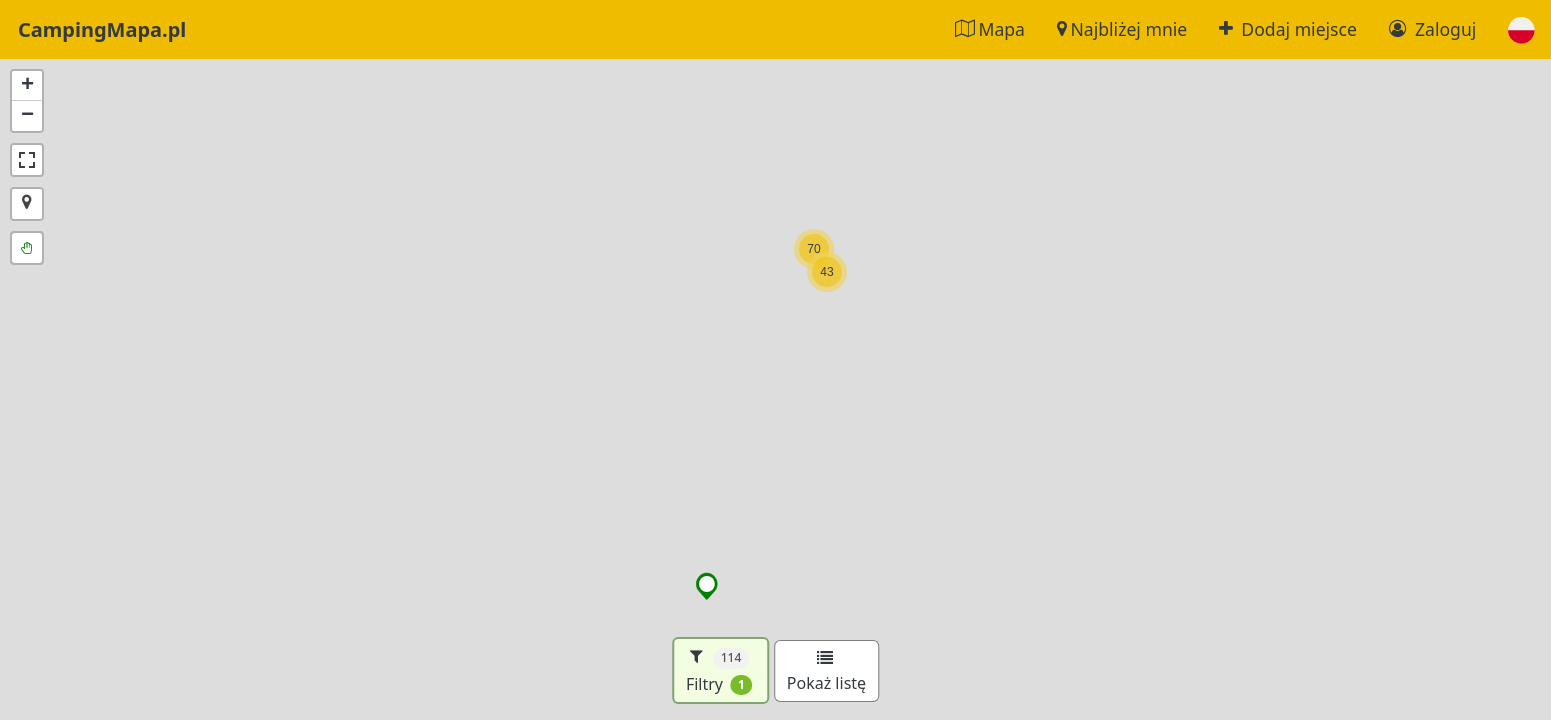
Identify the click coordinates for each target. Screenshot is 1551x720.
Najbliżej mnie (1122, 29)
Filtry (719, 670)
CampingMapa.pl (102, 29)
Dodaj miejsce (1288, 29)
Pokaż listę (826, 672)
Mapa (990, 29)
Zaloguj (1432, 29)
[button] (1521, 29)
